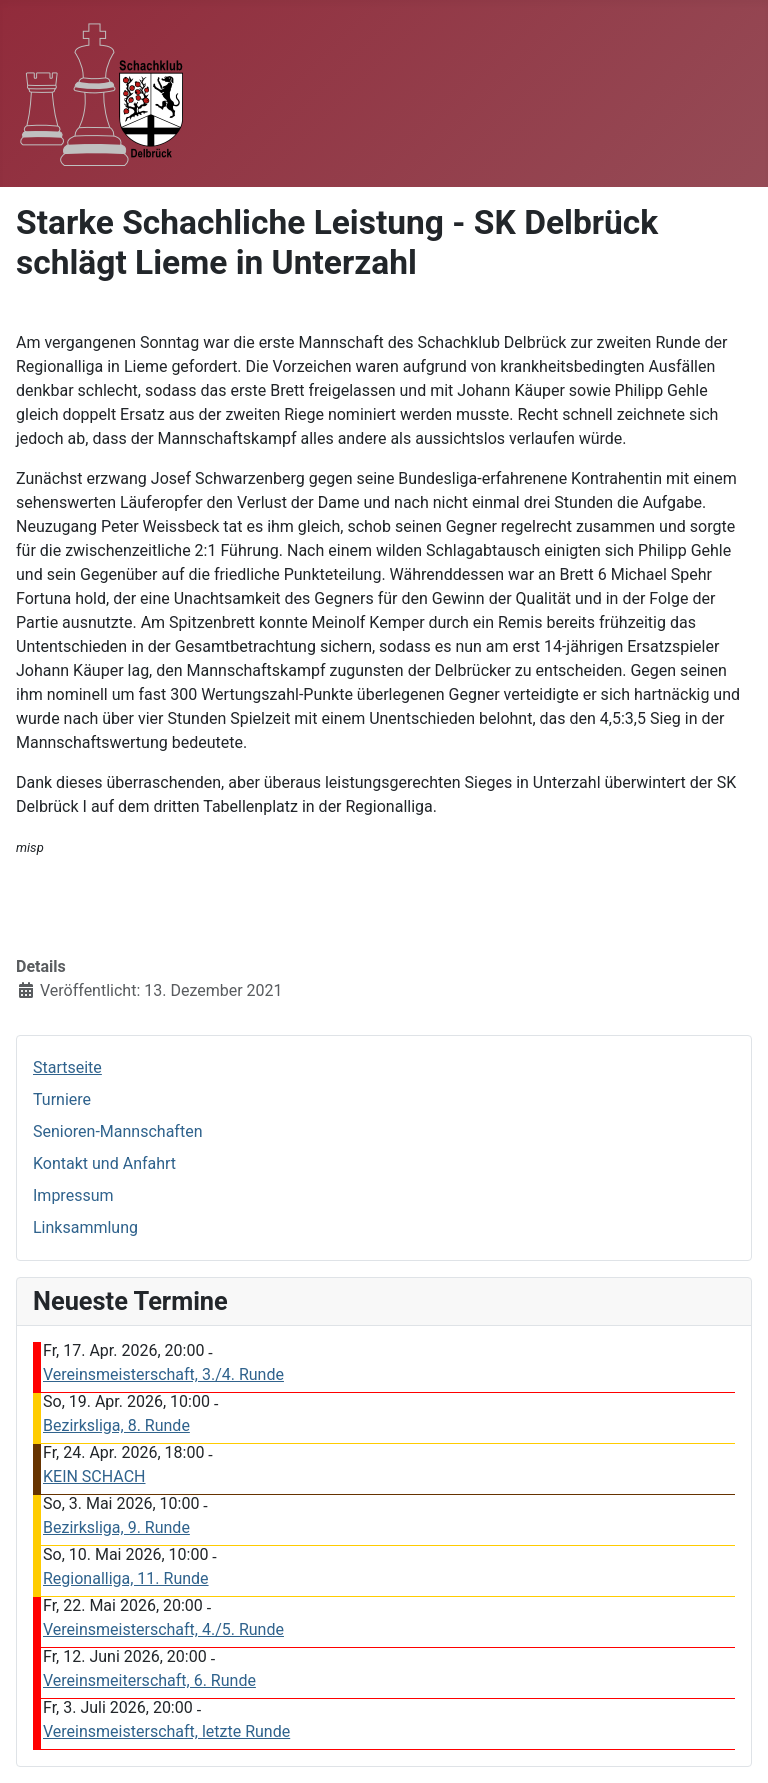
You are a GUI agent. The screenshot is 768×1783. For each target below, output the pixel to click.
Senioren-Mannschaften (117, 1131)
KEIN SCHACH (94, 1476)
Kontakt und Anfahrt (104, 1163)
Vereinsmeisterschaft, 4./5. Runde (163, 1629)
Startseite (67, 1067)
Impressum (73, 1195)
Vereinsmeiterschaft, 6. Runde (149, 1680)
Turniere (62, 1099)
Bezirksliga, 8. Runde (116, 1425)
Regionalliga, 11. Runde (126, 1578)
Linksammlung (85, 1227)
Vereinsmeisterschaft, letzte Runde (166, 1731)
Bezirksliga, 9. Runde (116, 1527)
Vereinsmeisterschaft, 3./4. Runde (163, 1374)
